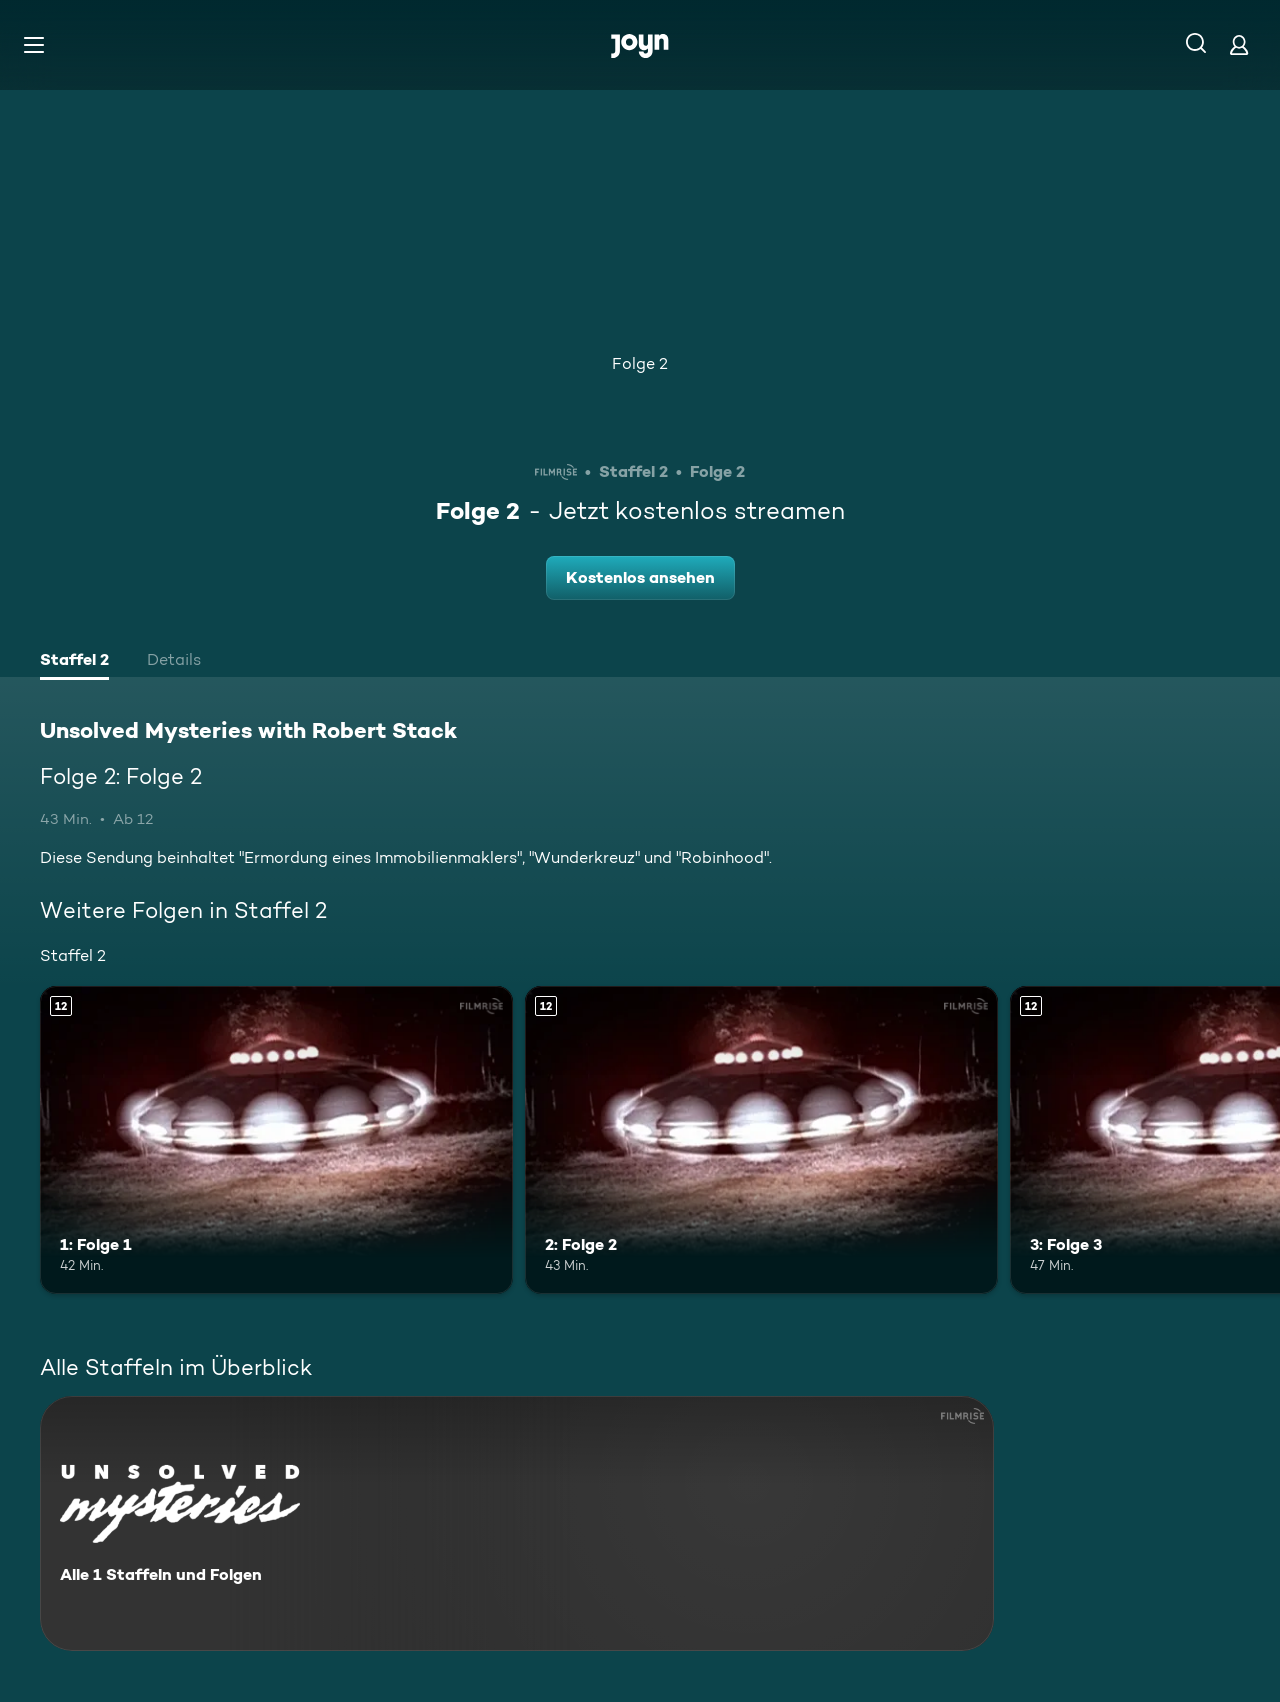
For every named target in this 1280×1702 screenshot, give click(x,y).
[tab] (74, 662)
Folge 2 (640, 363)
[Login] (1239, 44)
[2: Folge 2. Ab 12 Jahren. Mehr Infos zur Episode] (761, 1139)
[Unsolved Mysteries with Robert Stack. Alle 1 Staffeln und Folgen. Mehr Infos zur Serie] (517, 1523)
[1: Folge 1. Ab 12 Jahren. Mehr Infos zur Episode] (276, 1139)
